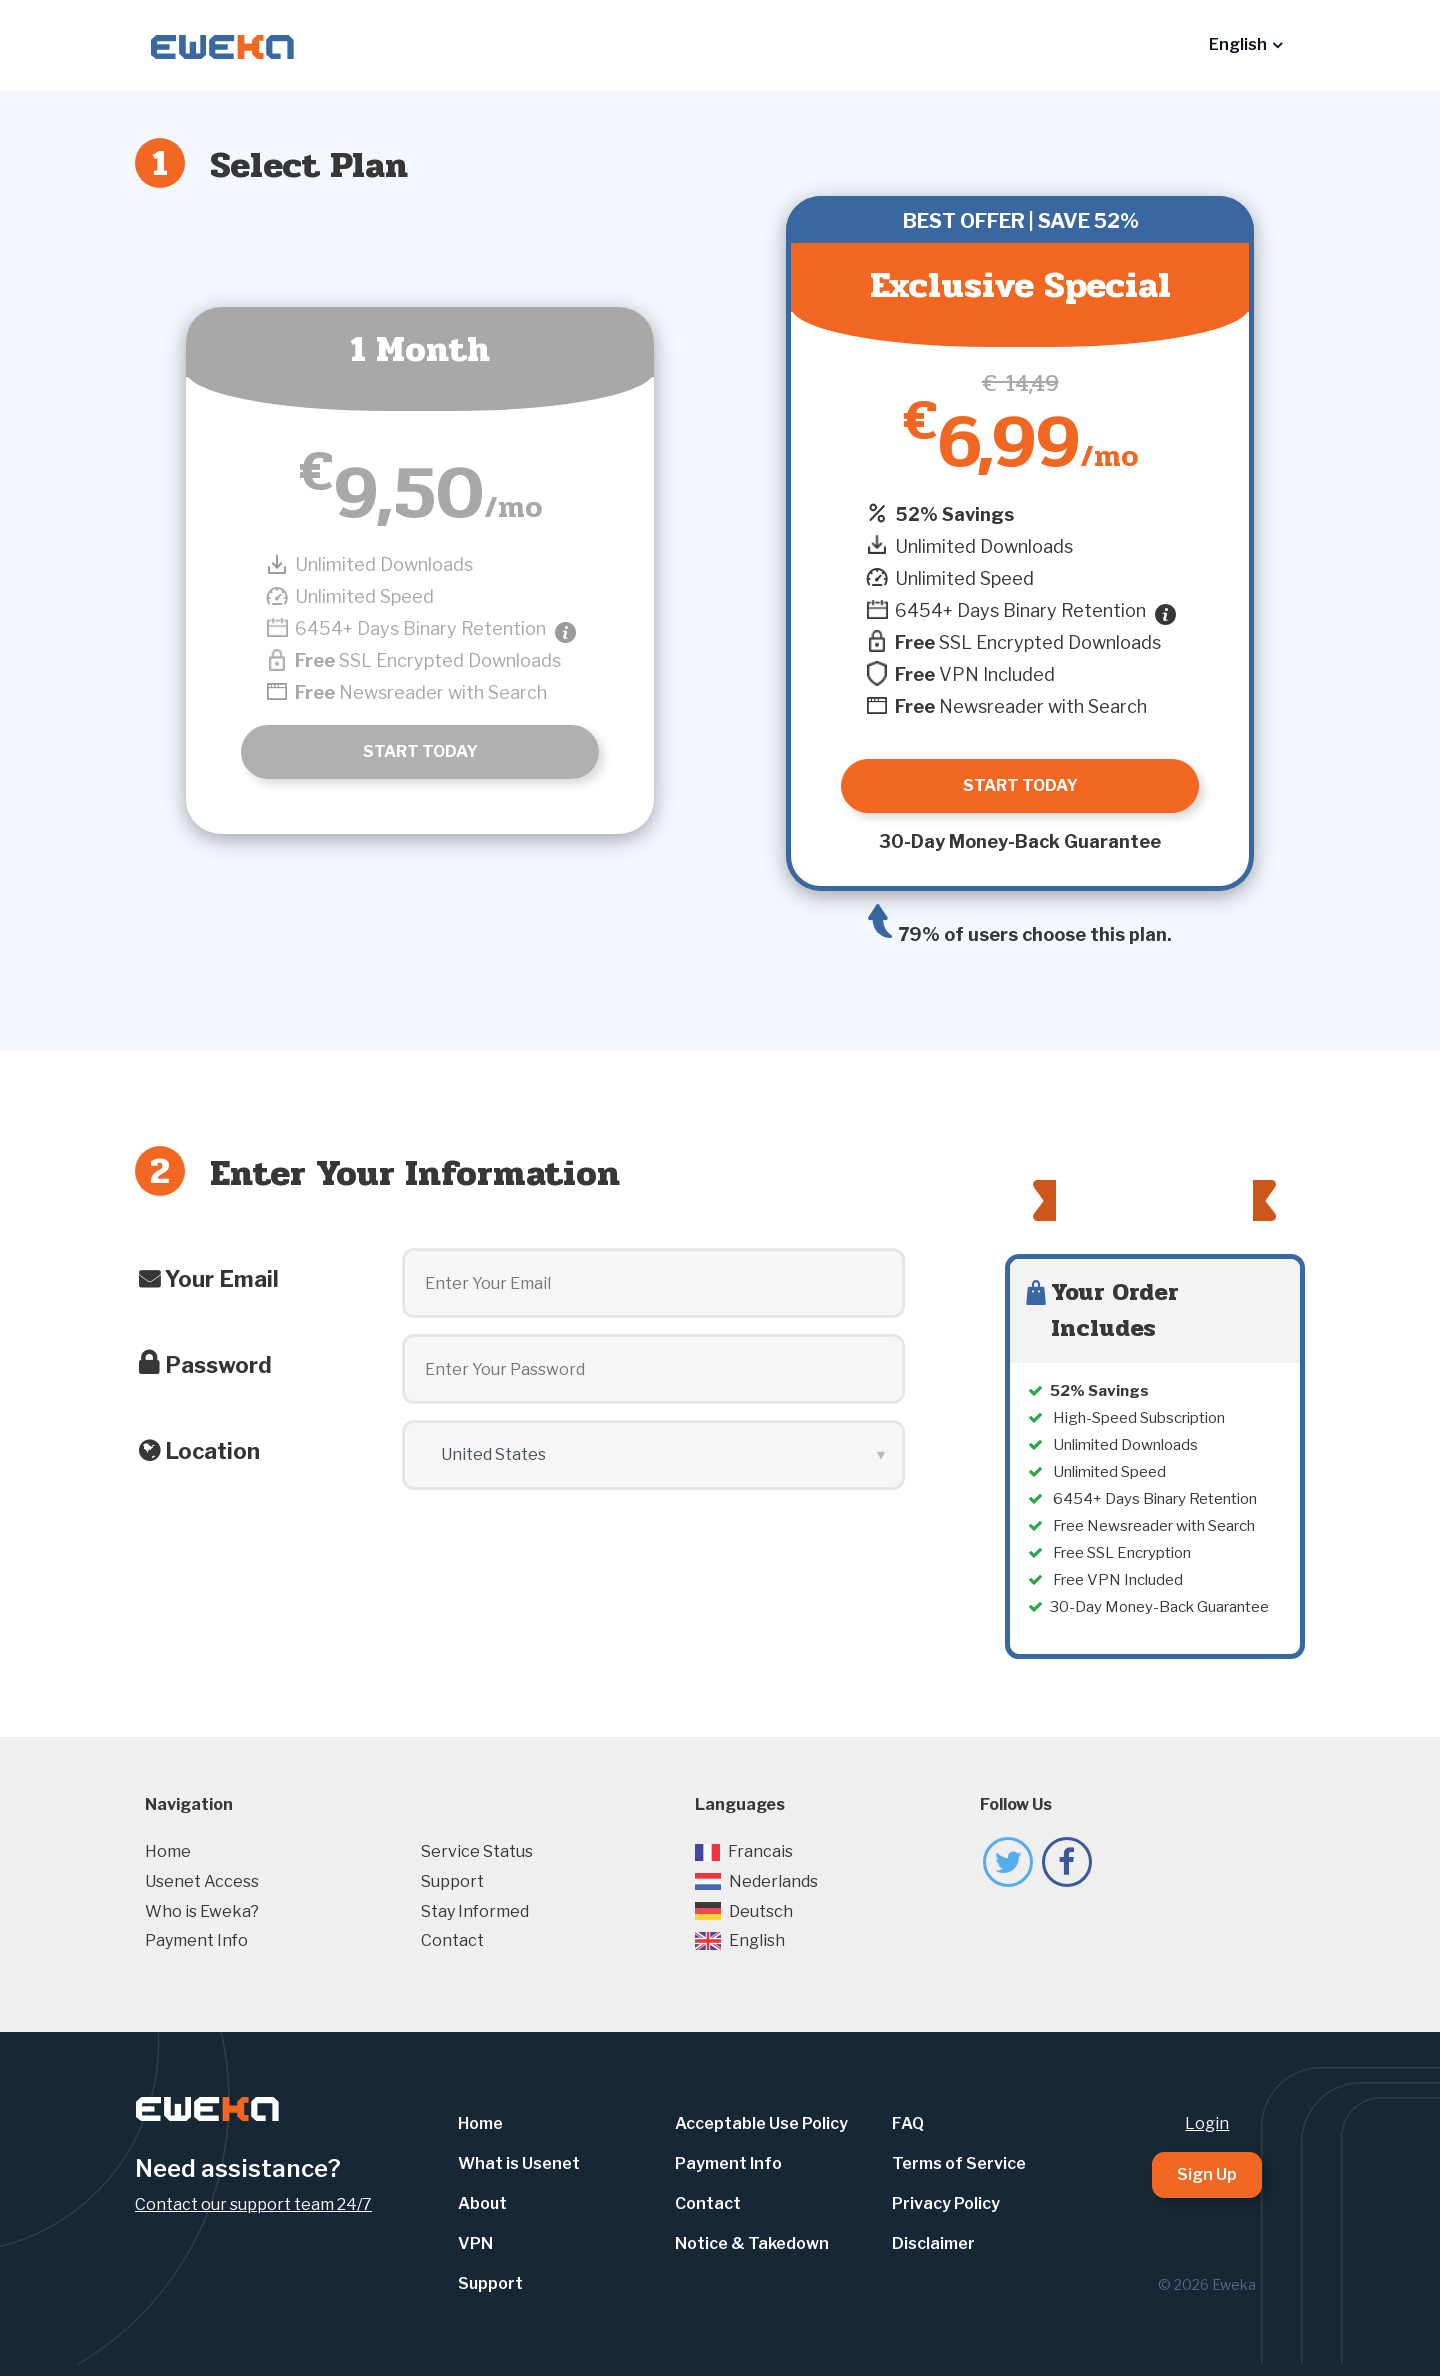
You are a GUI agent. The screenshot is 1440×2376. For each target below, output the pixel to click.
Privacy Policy (946, 2203)
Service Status (477, 1851)
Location (212, 1451)
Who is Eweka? (202, 1911)
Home (168, 1851)
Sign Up (1207, 2174)
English (740, 1940)
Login (1207, 2123)
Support (452, 1881)
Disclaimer (933, 2243)
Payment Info (196, 1940)
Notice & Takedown (752, 2243)
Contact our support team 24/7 (253, 2204)
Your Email (222, 1279)
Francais (744, 1851)
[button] (1245, 45)
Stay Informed (475, 1911)
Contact (452, 1940)
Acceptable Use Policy (761, 2123)
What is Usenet (519, 2163)
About (482, 2203)
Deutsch (744, 1911)
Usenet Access (202, 1881)
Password (218, 1365)
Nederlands (756, 1881)
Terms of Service (959, 2163)
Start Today (420, 751)
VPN (475, 2243)
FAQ (908, 2123)
